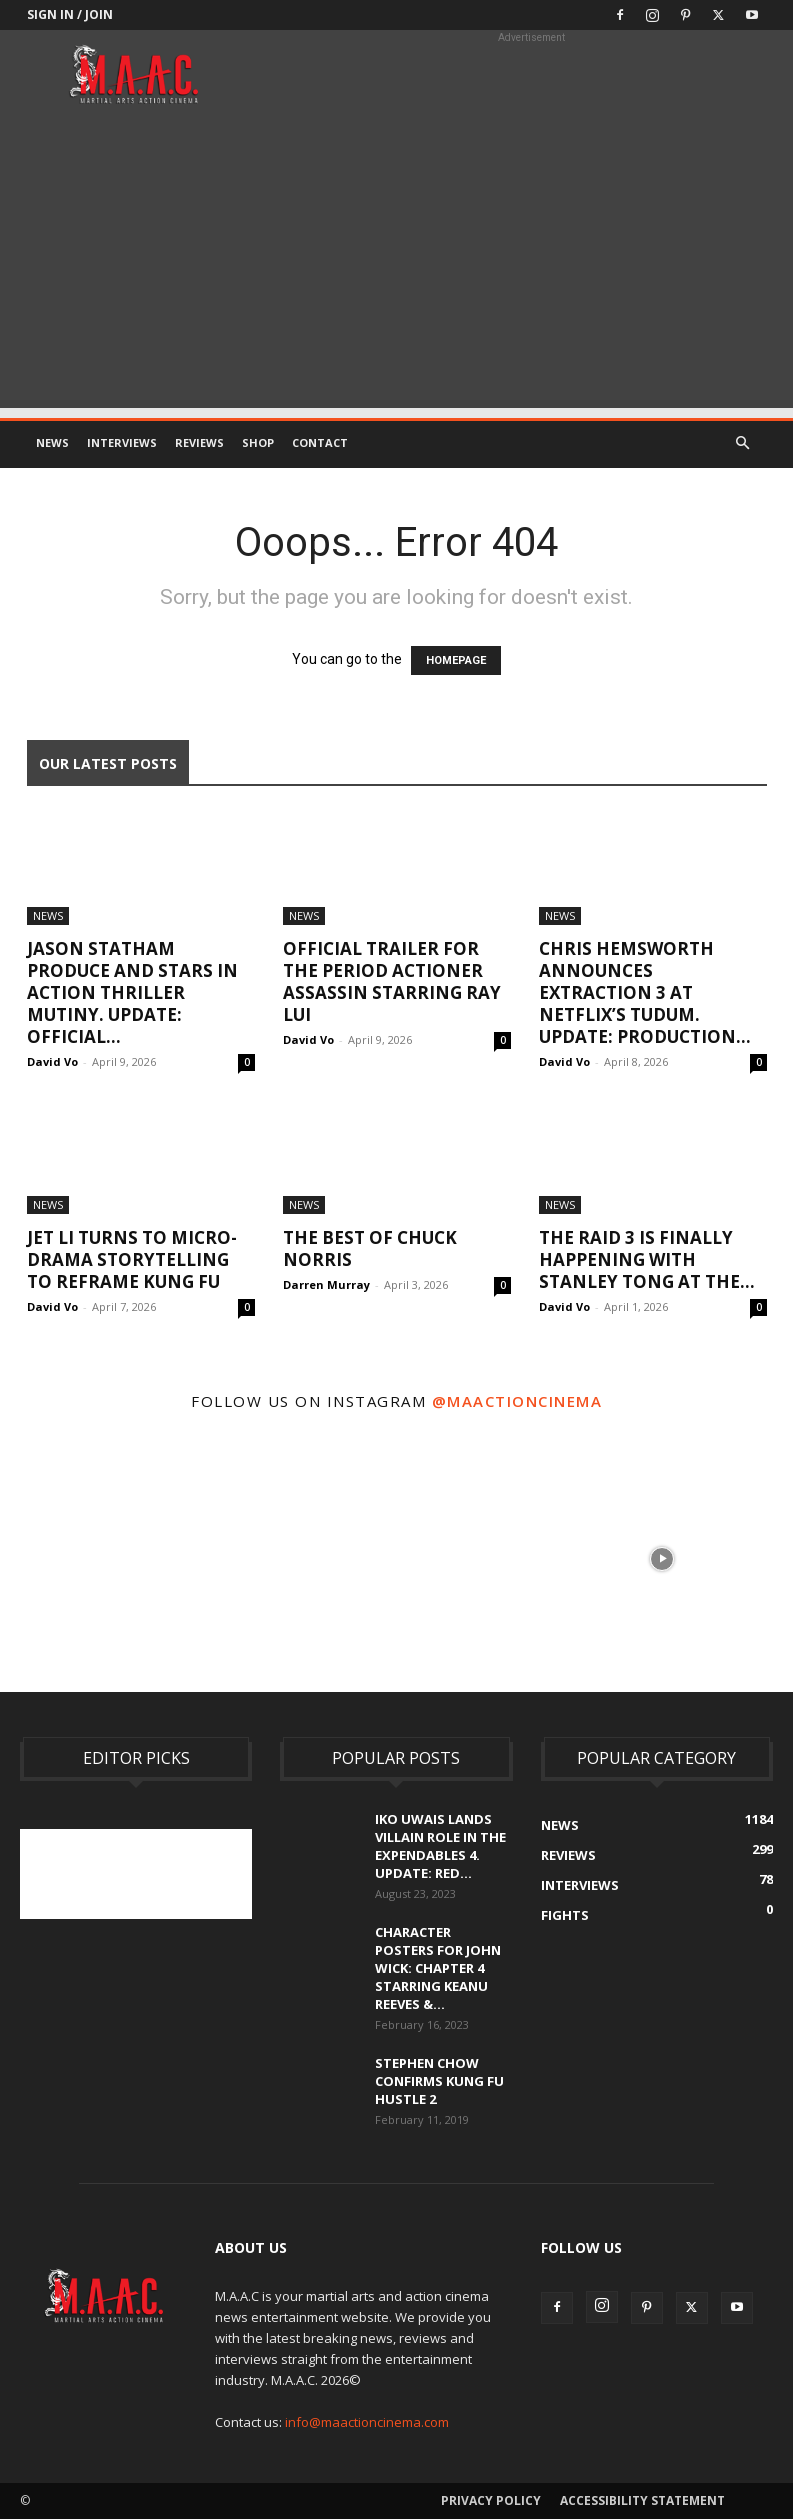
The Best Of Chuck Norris (370, 1248)
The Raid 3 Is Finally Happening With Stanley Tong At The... (647, 1259)
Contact (320, 442)
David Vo (52, 1061)
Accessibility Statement (642, 2500)
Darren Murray (326, 1284)
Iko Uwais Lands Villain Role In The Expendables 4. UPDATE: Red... (440, 1846)
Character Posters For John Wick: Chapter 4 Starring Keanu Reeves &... (438, 1968)
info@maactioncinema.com (367, 2422)
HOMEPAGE (456, 660)
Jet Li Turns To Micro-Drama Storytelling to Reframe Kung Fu (132, 1259)
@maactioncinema (517, 1401)
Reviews (199, 442)
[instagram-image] (131, 1557)
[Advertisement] (396, 268)
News (52, 442)
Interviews (122, 442)
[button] (743, 443)
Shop (258, 442)
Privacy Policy (491, 2500)
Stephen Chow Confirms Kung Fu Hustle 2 (439, 2081)
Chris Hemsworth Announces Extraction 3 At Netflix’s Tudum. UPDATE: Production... (645, 992)
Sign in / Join (70, 14)
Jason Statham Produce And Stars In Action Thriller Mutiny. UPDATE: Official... (132, 992)
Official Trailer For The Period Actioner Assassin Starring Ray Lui (392, 981)
